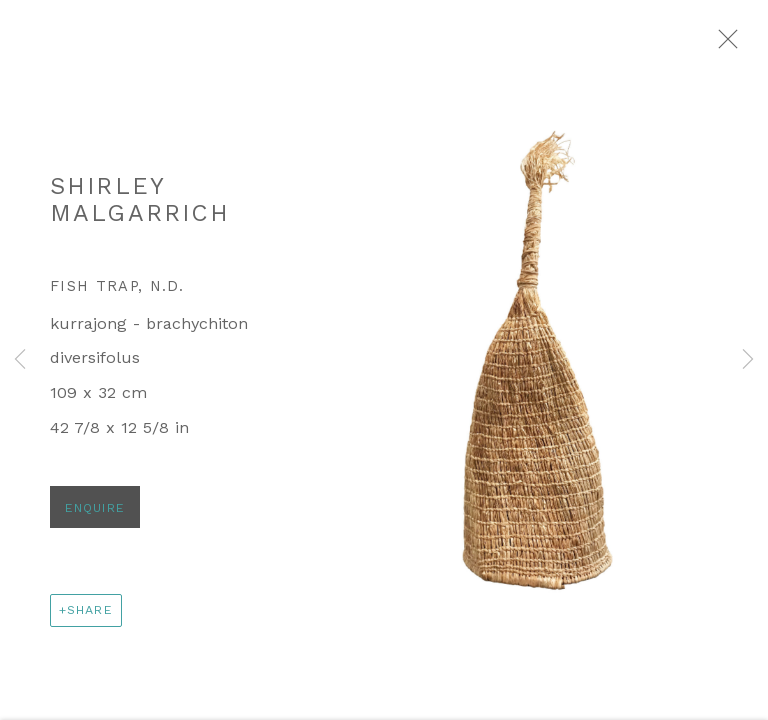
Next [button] (748, 360)
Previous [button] (20, 360)
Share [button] (90, 621)
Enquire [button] (95, 519)
